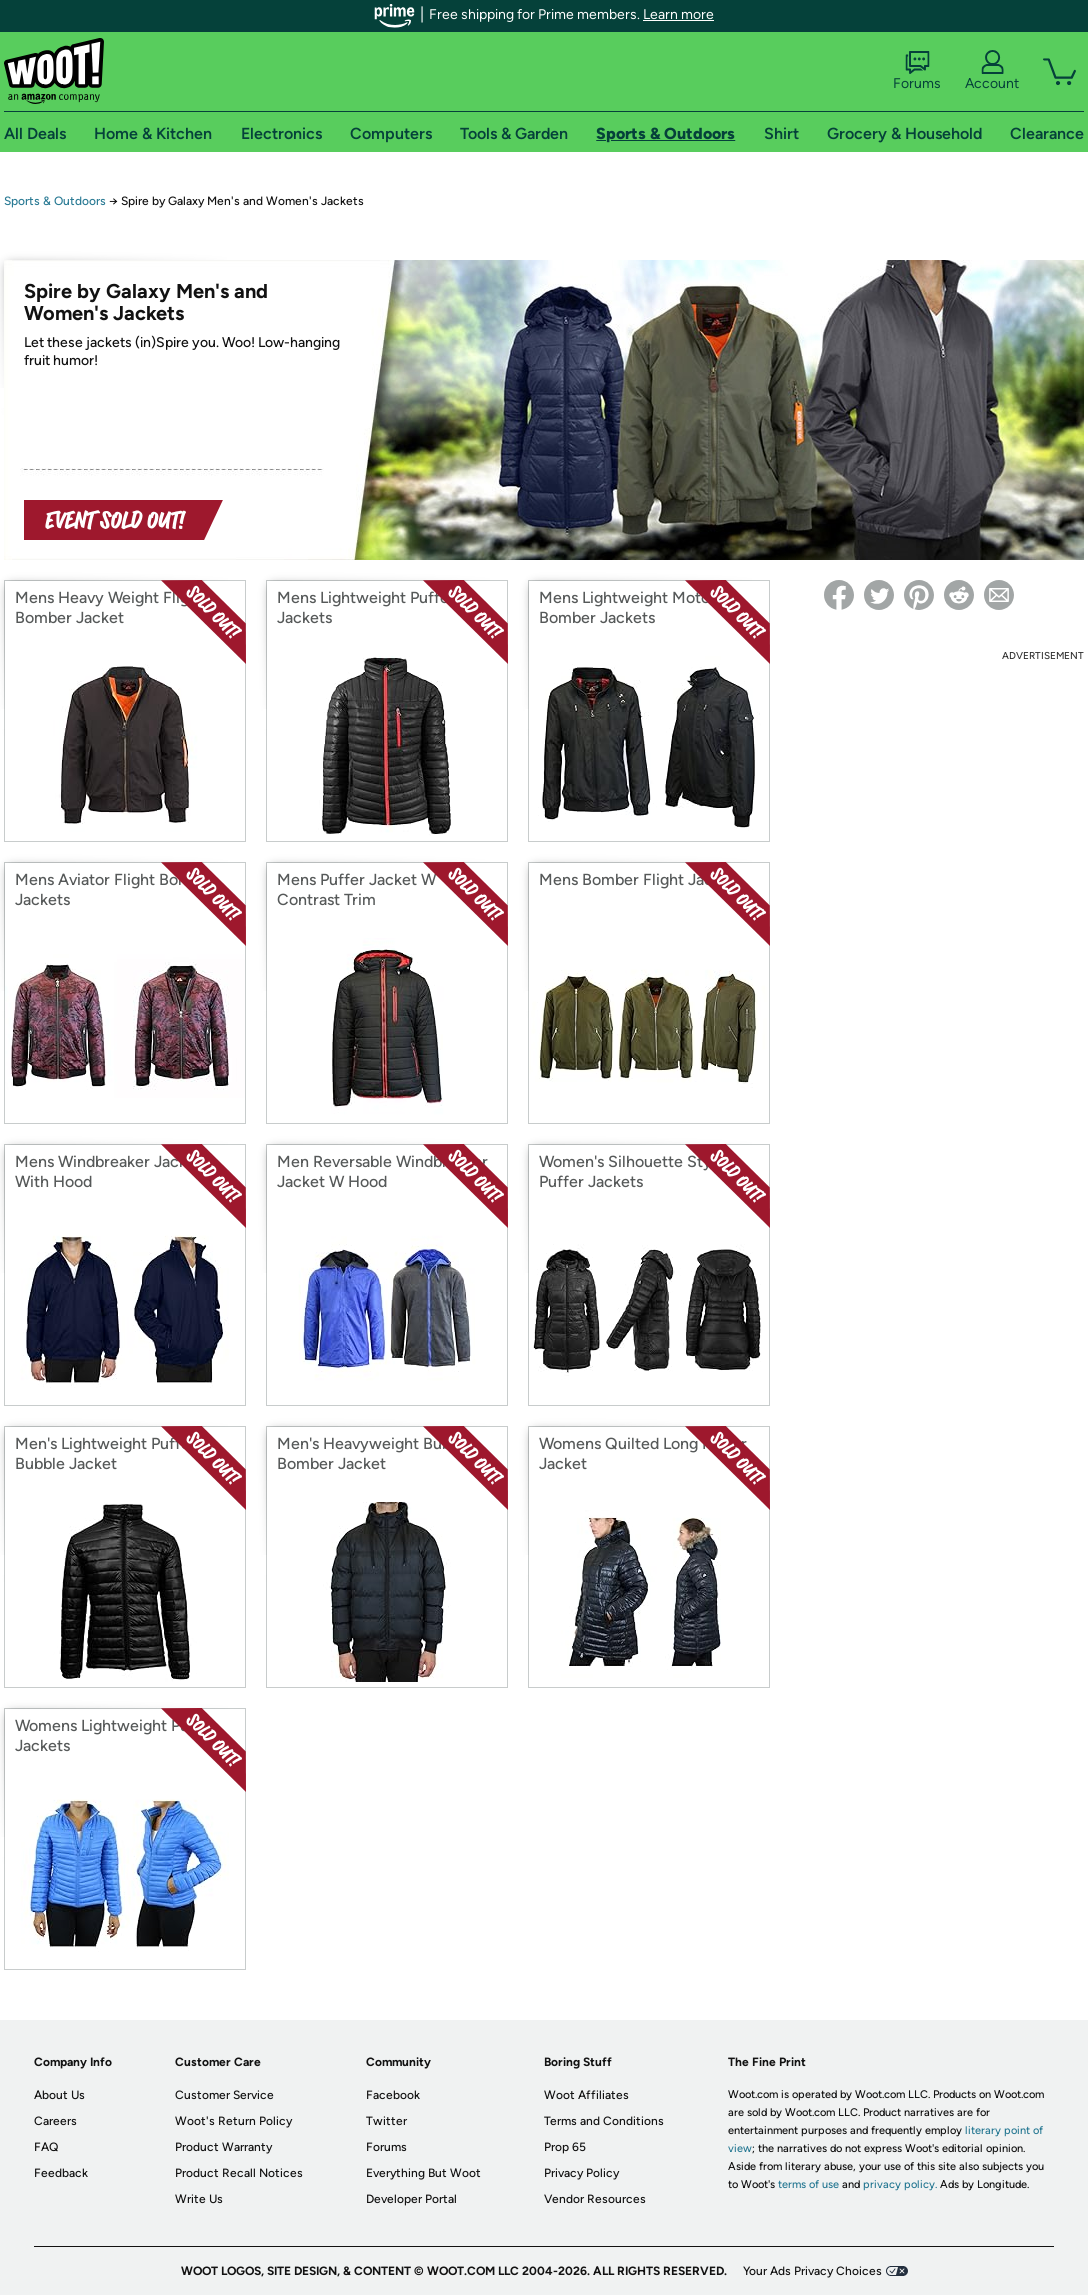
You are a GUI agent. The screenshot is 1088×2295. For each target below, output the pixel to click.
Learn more (678, 14)
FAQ (46, 2147)
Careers (55, 2121)
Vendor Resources (595, 2199)
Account (992, 71)
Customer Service (224, 2095)
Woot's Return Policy (233, 2121)
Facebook (393, 2095)
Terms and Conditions (604, 2121)
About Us (59, 2095)
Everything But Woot (423, 2173)
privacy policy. (900, 2184)
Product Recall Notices (239, 2173)
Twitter (386, 2121)
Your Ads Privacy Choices (812, 2271)
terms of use (808, 2184)
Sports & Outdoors (55, 201)
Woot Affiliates (586, 2095)
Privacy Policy (581, 2173)
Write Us (199, 2199)
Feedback (61, 2173)
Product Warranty (223, 2147)
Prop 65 (565, 2147)
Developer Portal (411, 2199)
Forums (917, 71)
